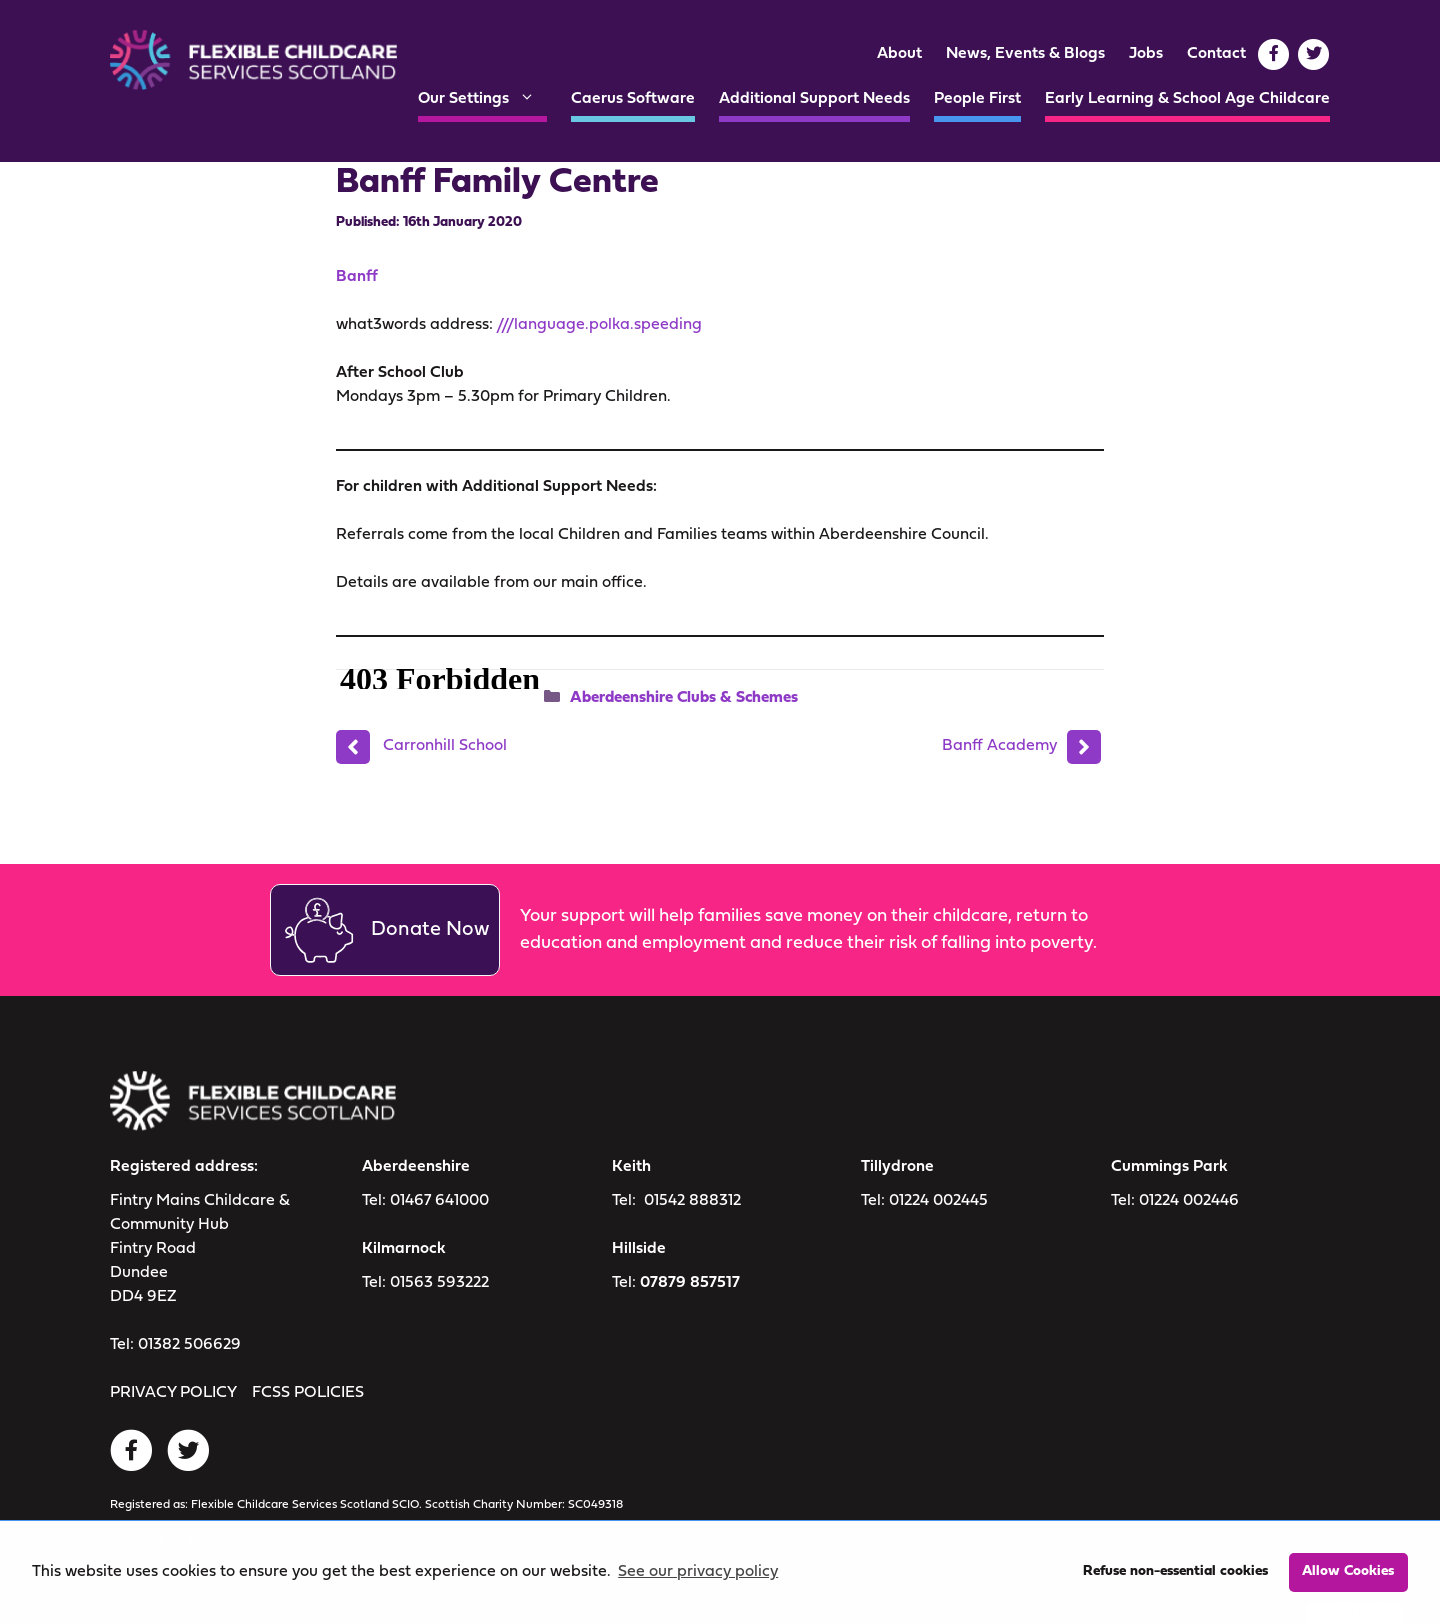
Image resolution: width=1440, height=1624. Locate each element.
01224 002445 (938, 1201)
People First (977, 99)
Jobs (1146, 54)
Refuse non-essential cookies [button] (1175, 1571)
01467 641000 (439, 1201)
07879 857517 (690, 1283)
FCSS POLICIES (308, 1393)
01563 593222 (439, 1283)
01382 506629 (189, 1345)
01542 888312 (692, 1201)
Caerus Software (633, 99)
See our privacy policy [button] (698, 1572)
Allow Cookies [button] (1348, 1571)
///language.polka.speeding (599, 325)
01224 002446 (1189, 1201)
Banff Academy (999, 746)
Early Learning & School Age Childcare (1187, 99)
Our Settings (482, 99)
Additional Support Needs (814, 99)
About (899, 54)
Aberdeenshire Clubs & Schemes (684, 698)
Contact (1216, 54)
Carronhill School (445, 746)
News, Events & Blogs (1025, 54)
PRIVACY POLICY (173, 1393)
